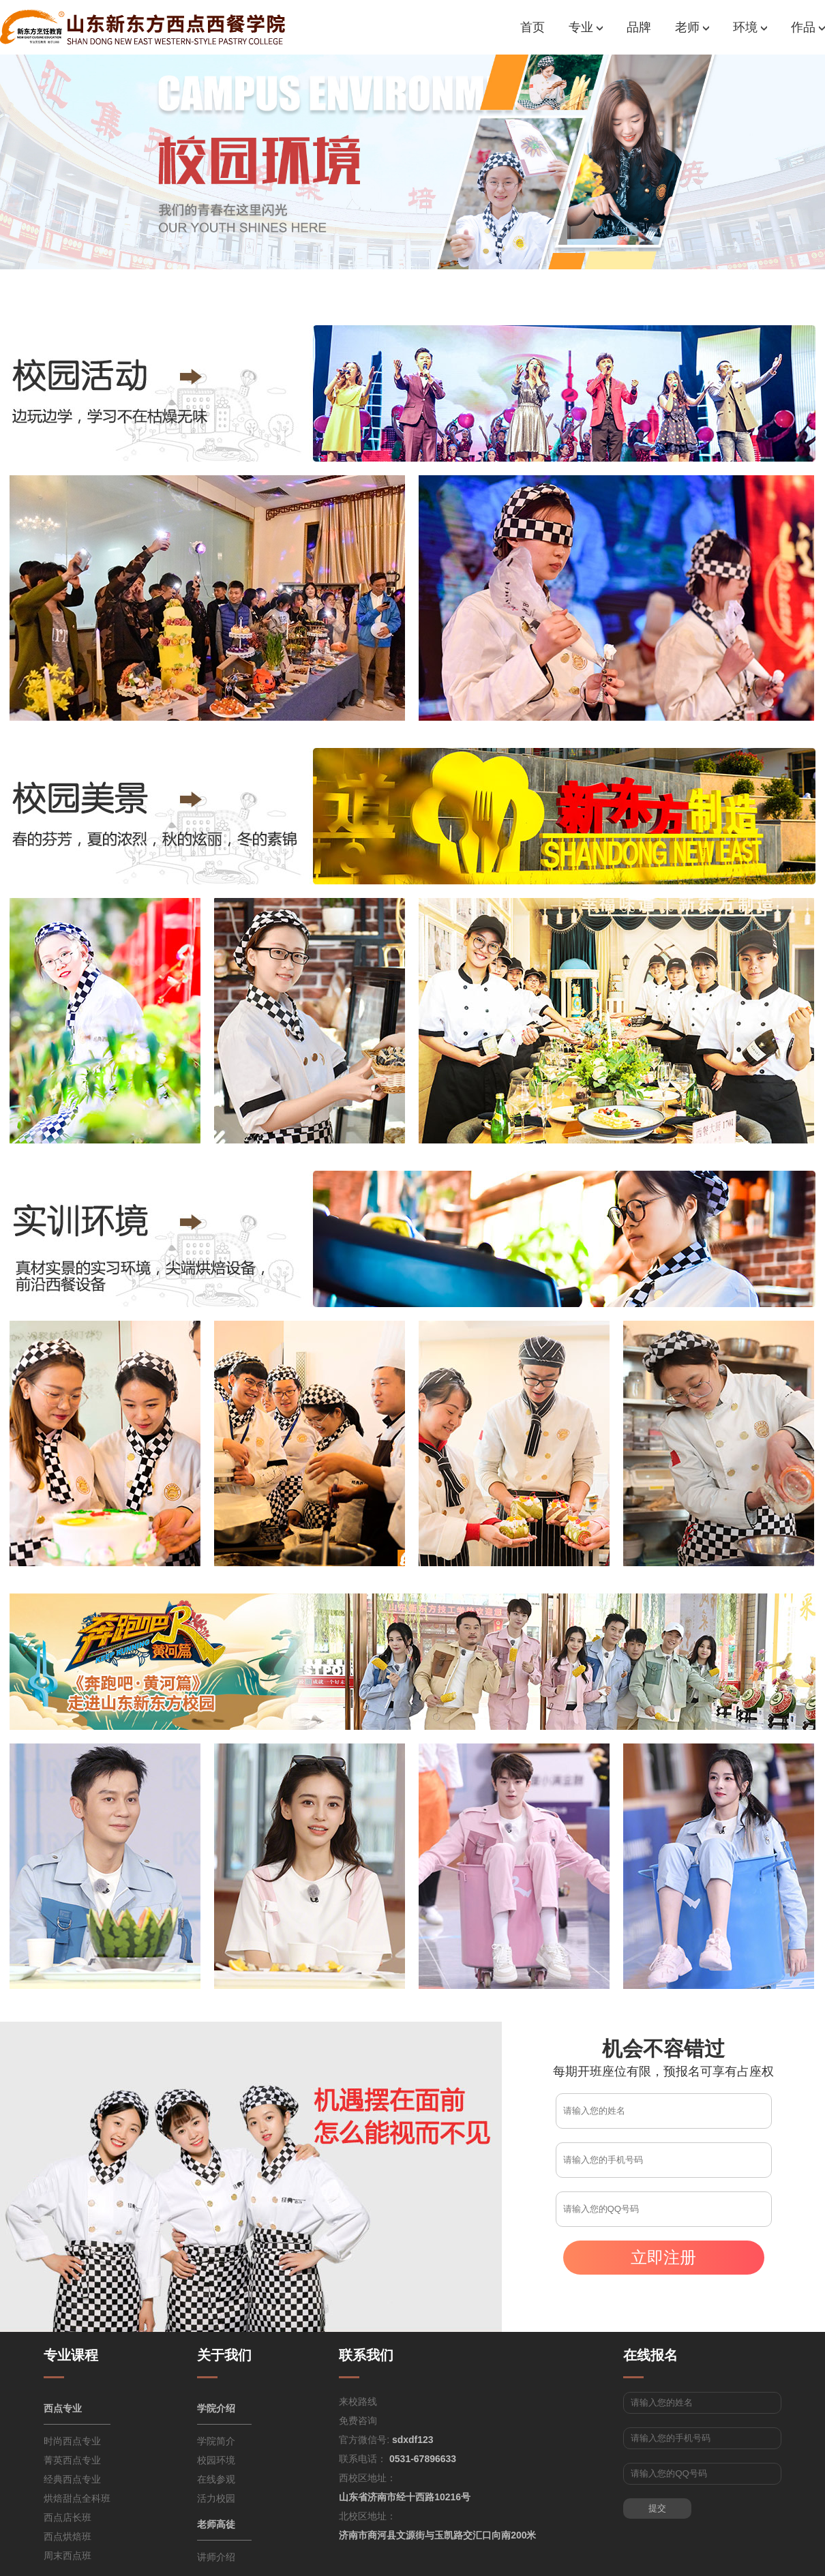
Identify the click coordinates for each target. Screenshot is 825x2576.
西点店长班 (67, 2517)
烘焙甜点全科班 (77, 2498)
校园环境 (216, 2460)
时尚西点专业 (72, 2441)
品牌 (639, 27)
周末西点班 (67, 2555)
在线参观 (216, 2479)
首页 (532, 27)
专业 (586, 27)
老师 (692, 27)
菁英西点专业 (72, 2460)
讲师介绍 (216, 2556)
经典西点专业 (72, 2479)
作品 (808, 27)
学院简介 (216, 2441)
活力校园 (216, 2498)
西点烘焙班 (67, 2536)
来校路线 (358, 2401)
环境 (750, 27)
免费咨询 (358, 2420)
